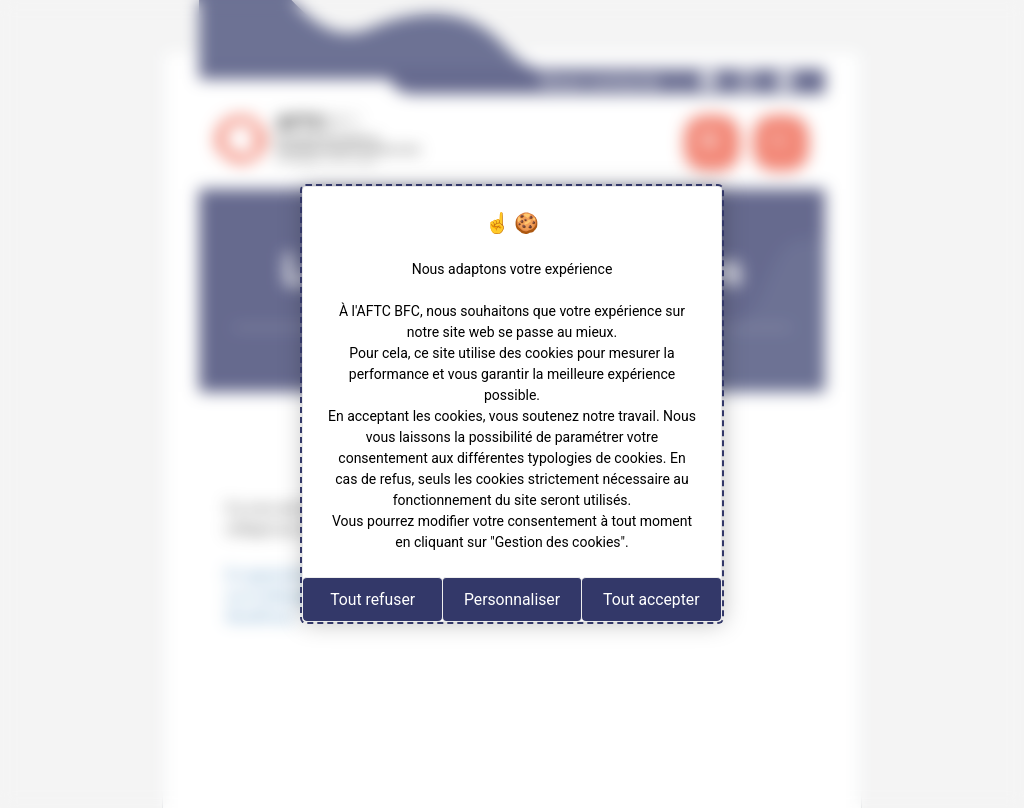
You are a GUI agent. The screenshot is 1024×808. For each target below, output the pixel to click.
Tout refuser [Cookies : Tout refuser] (372, 599)
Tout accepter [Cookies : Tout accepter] (651, 599)
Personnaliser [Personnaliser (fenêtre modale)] (512, 599)
